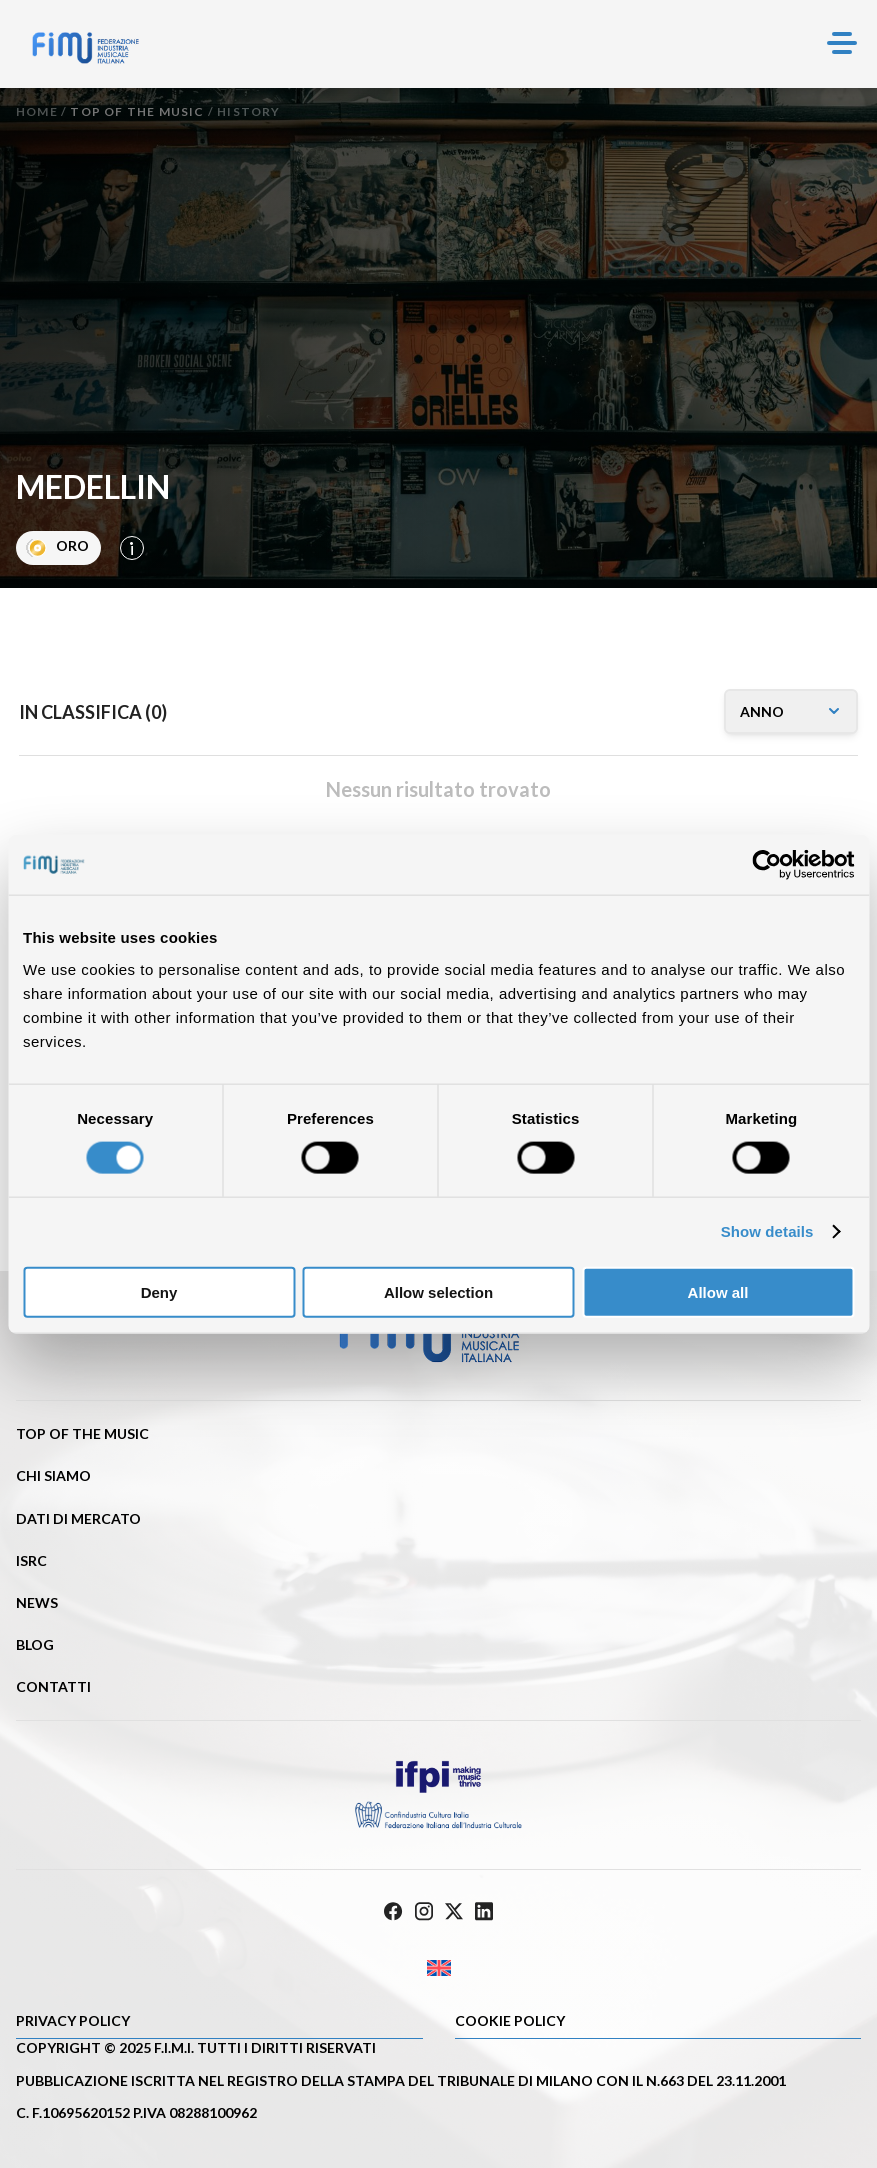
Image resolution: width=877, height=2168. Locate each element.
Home (37, 111)
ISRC (31, 1560)
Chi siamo (53, 1475)
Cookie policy (510, 2020)
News (37, 1602)
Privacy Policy (73, 2020)
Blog (35, 1644)
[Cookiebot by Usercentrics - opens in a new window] (766, 865)
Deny (159, 1291)
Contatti (53, 1686)
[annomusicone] (791, 711)
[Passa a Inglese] (438, 1968)
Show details (767, 1231)
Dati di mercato (78, 1518)
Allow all (718, 1291)
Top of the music (137, 111)
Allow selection (438, 1291)
